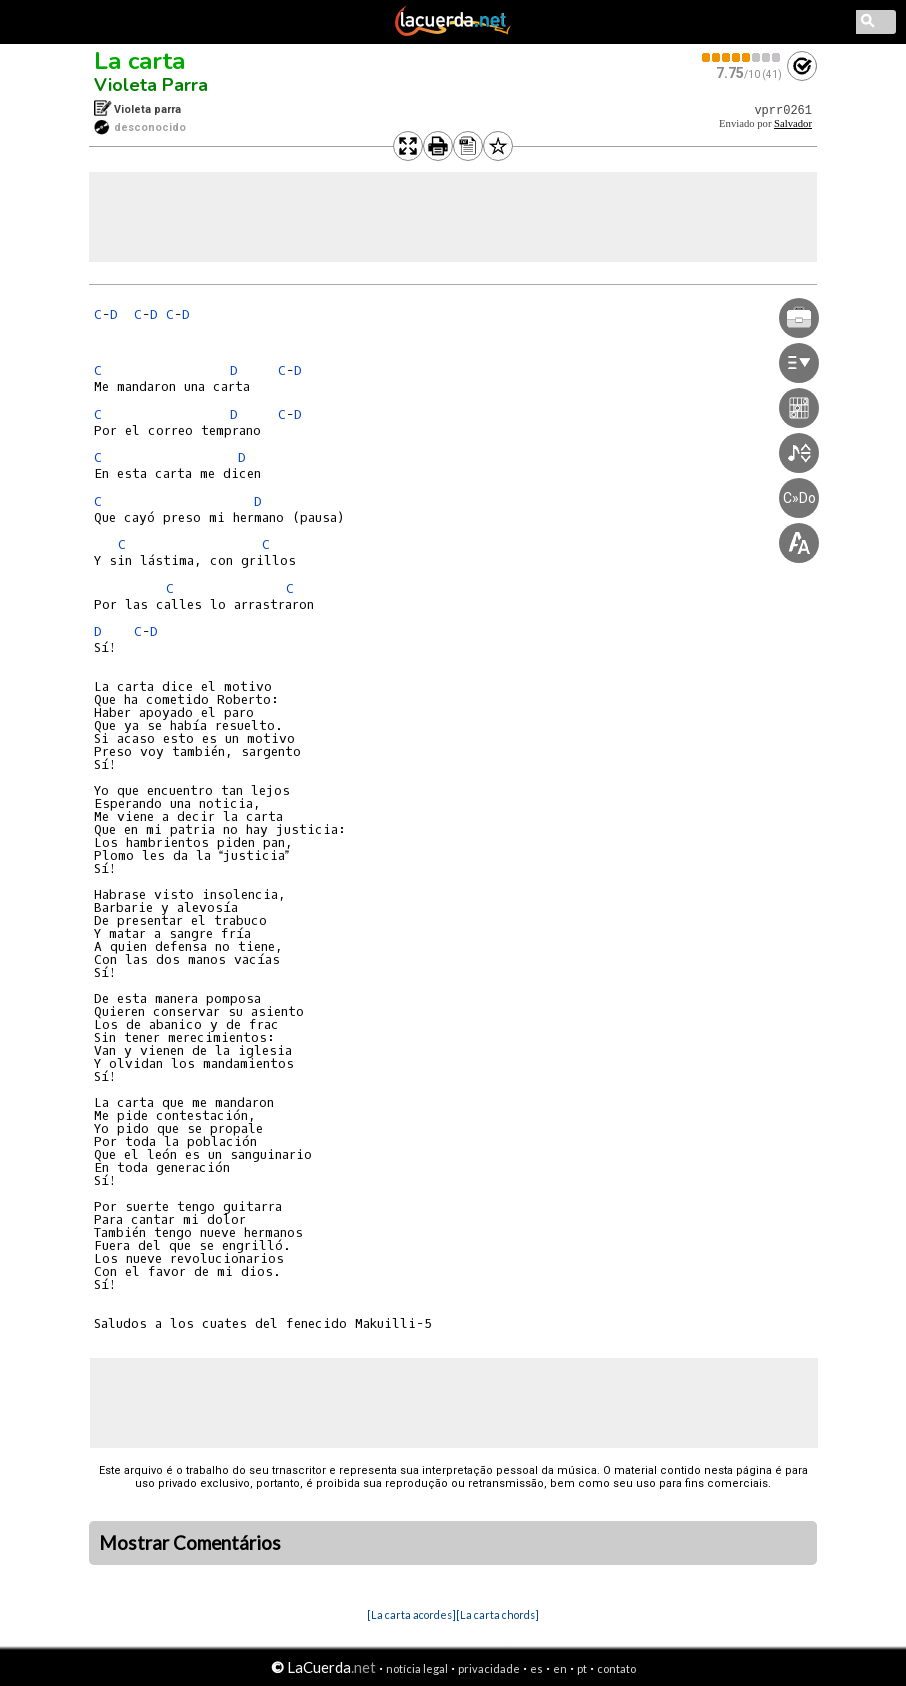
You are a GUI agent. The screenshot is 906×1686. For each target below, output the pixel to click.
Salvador (793, 123)
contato (616, 1668)
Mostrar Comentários (190, 1543)
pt (582, 1668)
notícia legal (417, 1668)
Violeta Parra (151, 85)
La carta (139, 61)
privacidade (489, 1668)
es (536, 1668)
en (560, 1668)
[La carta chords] (497, 1614)
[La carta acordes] (411, 1614)
